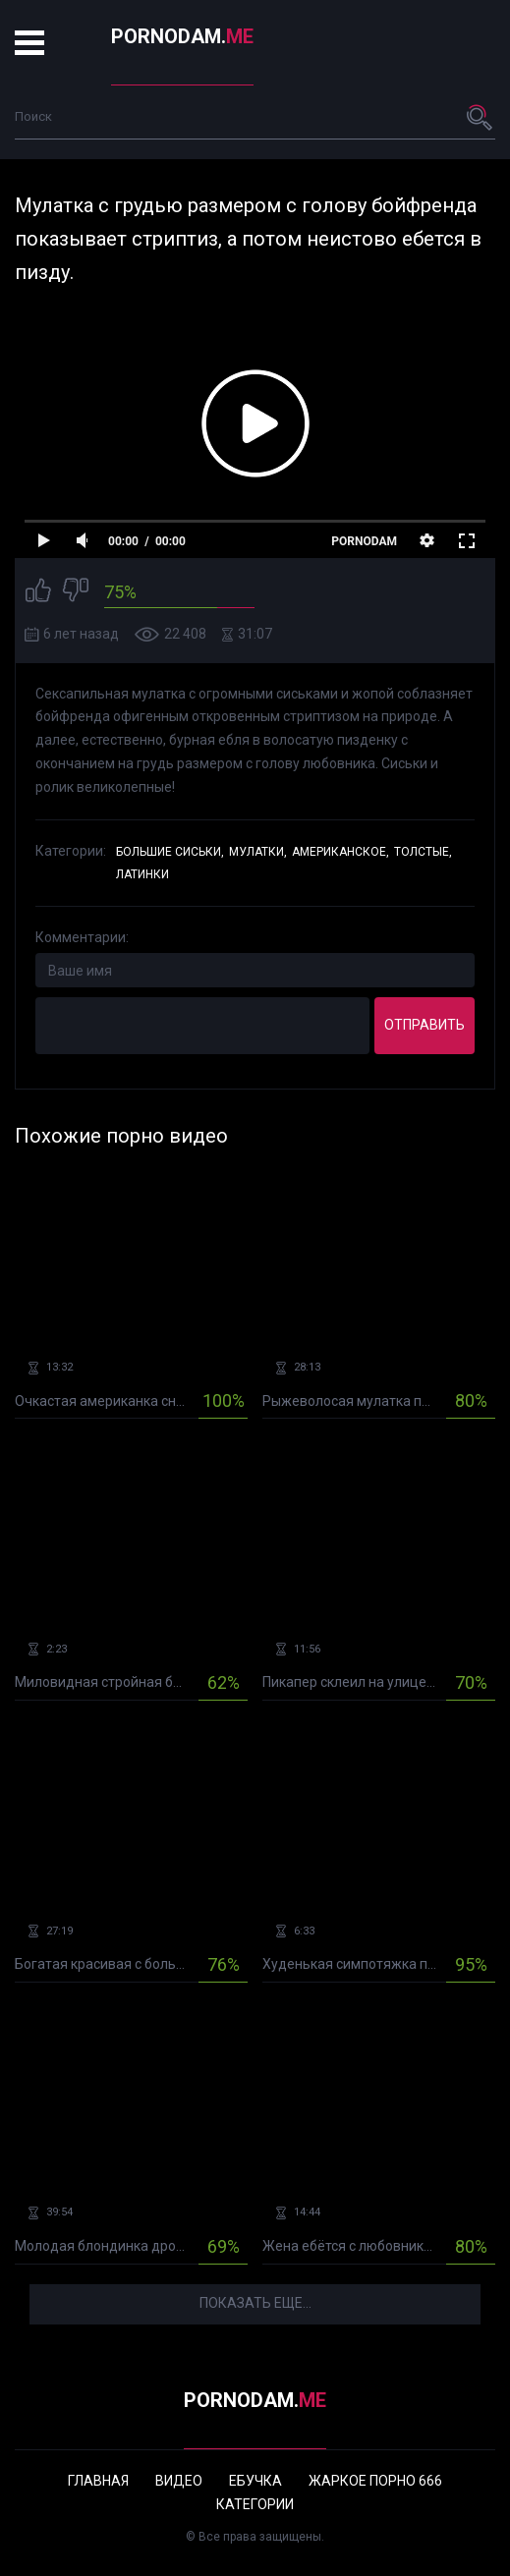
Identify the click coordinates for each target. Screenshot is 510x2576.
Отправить (424, 1025)
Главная (98, 2481)
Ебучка (255, 2481)
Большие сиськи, (170, 852)
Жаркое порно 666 (375, 2481)
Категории (255, 2504)
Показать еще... (255, 2303)
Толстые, (423, 852)
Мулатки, (258, 852)
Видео (178, 2481)
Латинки (142, 874)
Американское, (340, 852)
